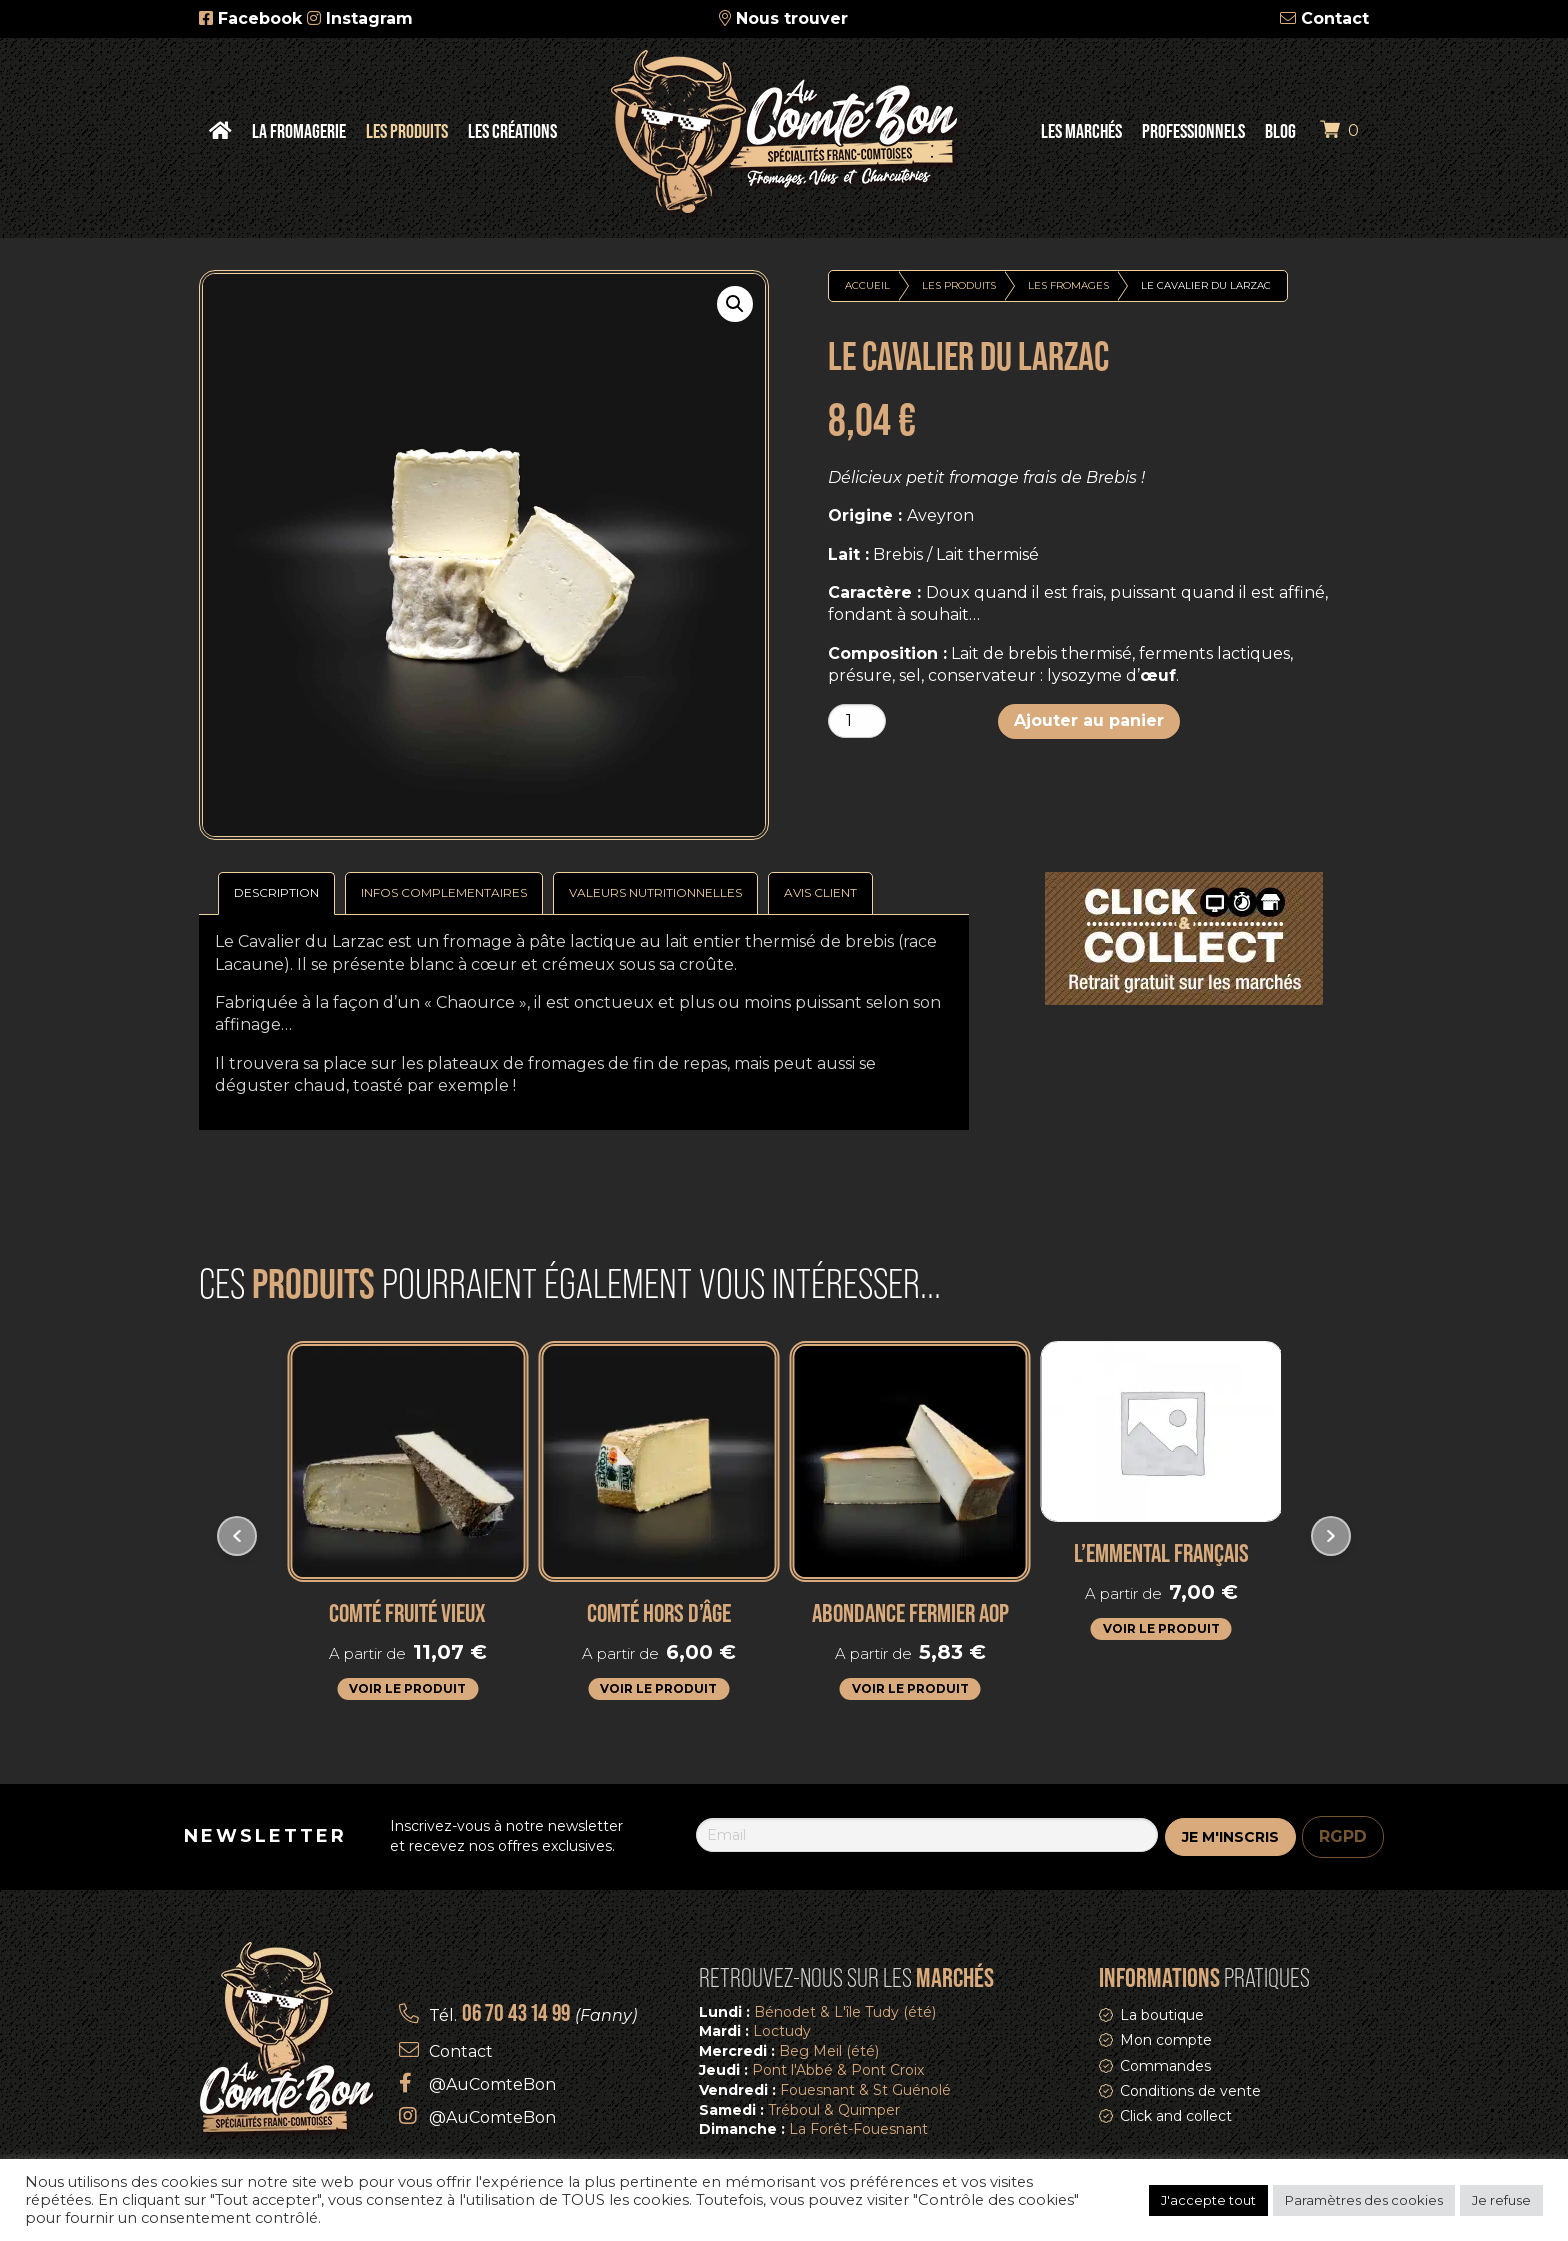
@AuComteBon (492, 2084)
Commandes (1165, 2066)
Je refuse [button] (1501, 2200)
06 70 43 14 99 (516, 2012)
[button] (735, 304)
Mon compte (1166, 2040)
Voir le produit (407, 1688)
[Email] (927, 1835)
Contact (1335, 18)
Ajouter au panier (1089, 720)
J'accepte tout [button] (1208, 2200)
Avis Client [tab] (820, 892)
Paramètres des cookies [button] (1364, 2200)
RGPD (1343, 1836)
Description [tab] (276, 892)
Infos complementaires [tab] (444, 892)
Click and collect (1176, 2116)
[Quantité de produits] (857, 721)
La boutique (1162, 2015)
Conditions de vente (1190, 2091)
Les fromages (1068, 285)
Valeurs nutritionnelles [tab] (655, 892)
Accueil (867, 285)
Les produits (959, 285)
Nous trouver (792, 18)
